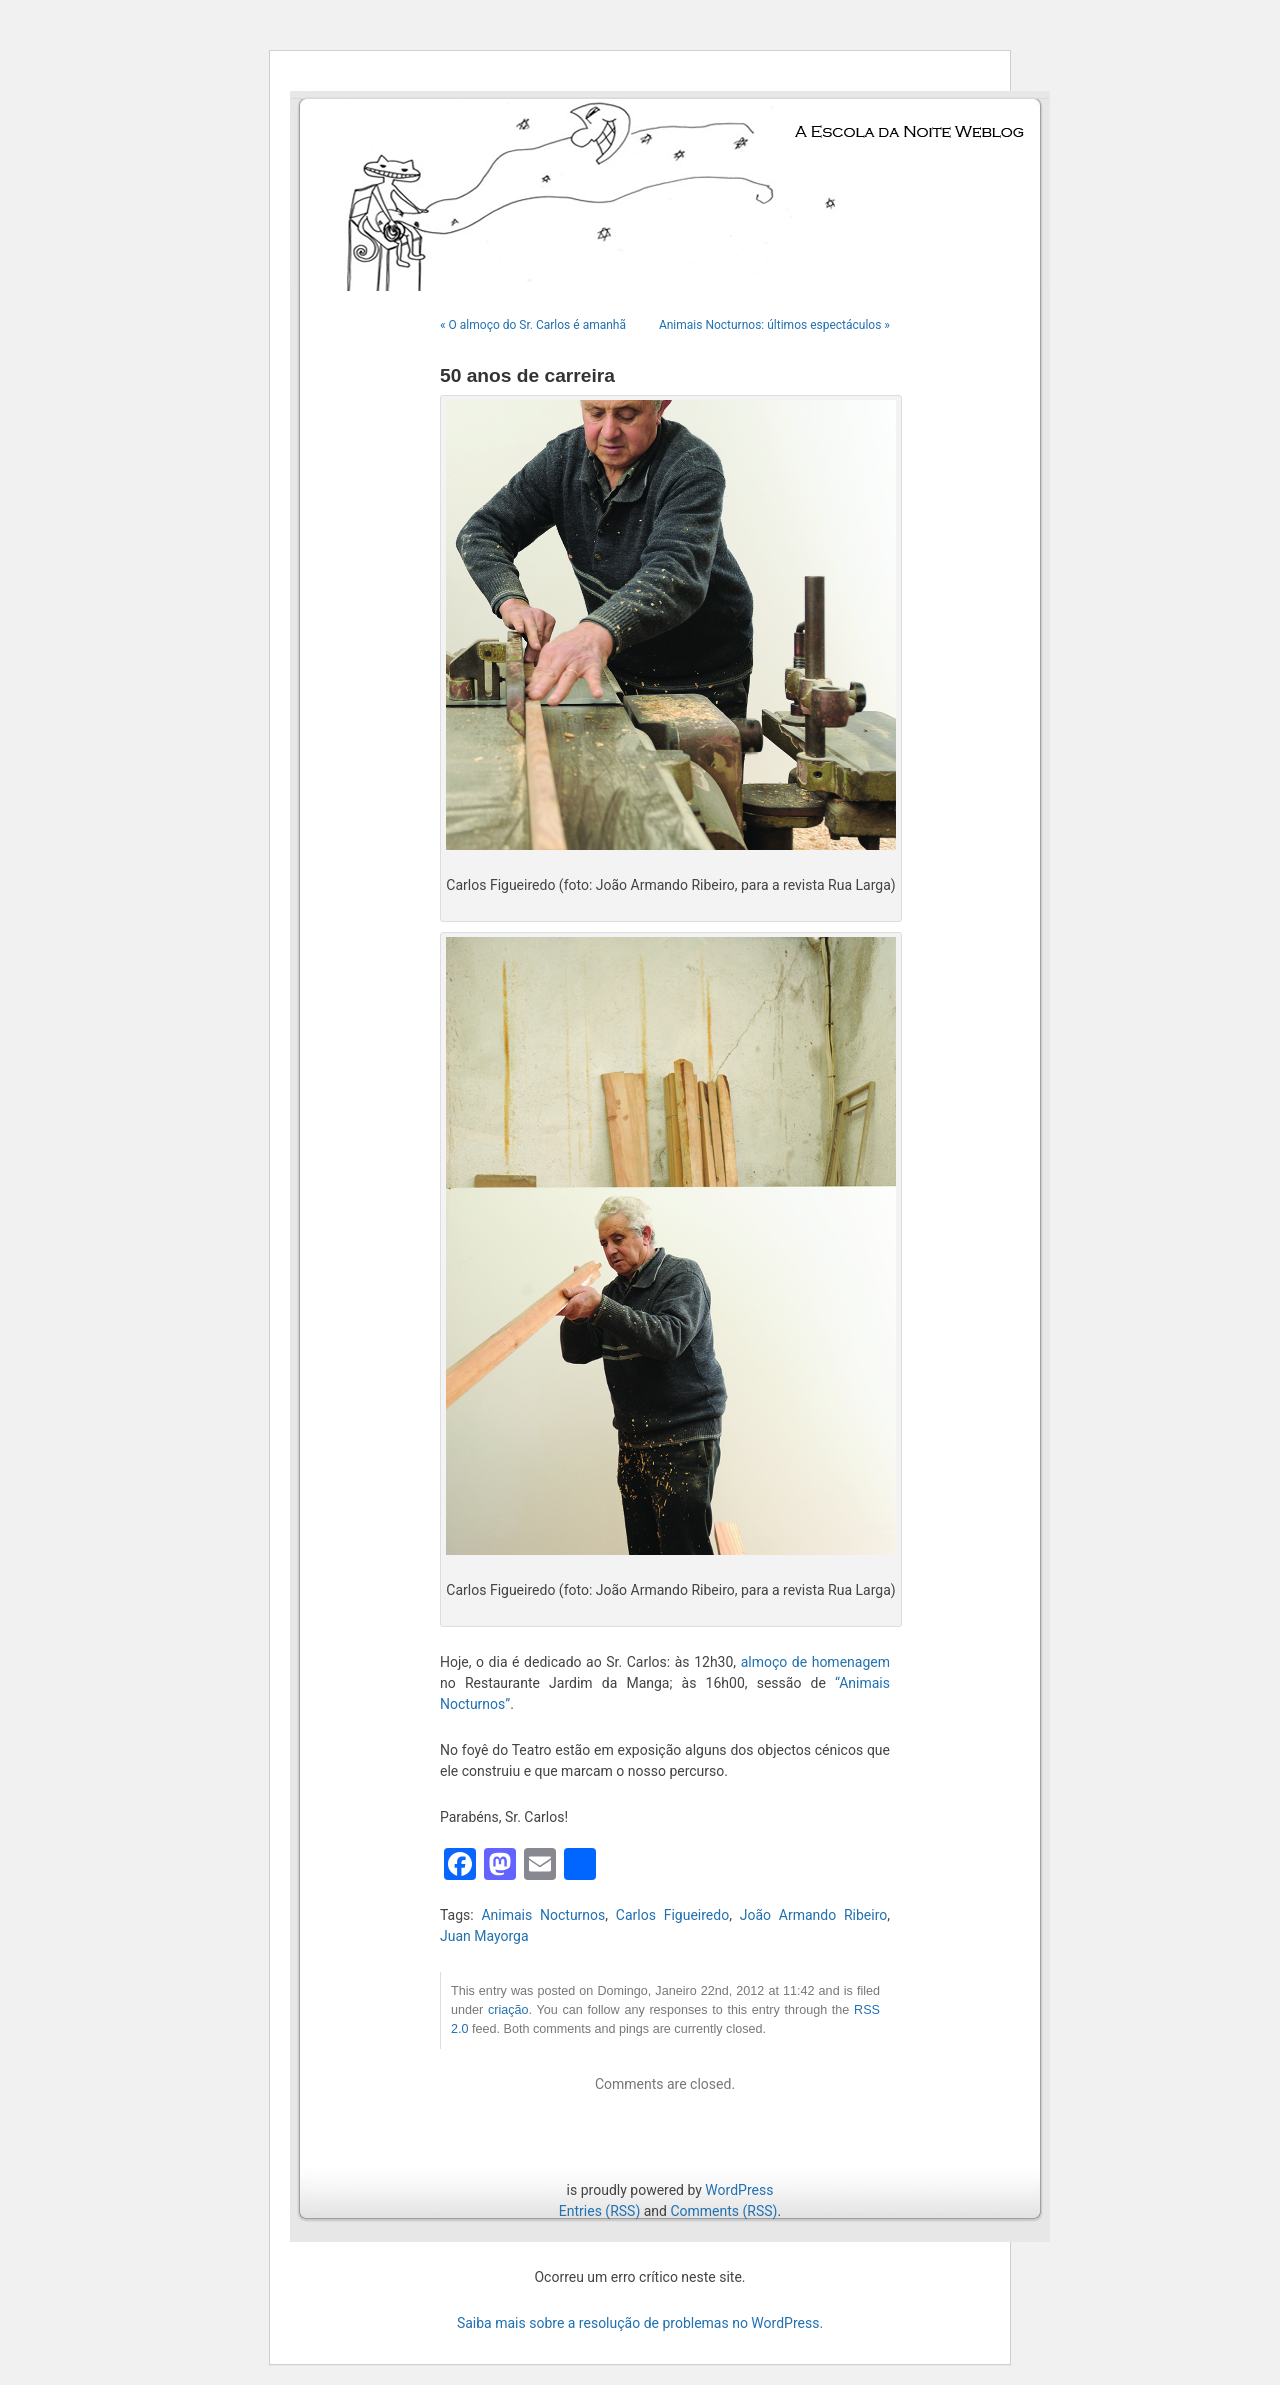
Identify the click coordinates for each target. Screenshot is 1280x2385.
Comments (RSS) (723, 2211)
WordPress (739, 2190)
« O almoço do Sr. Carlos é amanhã (533, 325)
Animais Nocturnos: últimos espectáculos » (774, 325)
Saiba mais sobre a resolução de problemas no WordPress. (640, 2323)
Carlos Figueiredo (672, 1915)
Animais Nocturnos (543, 1915)
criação (508, 2010)
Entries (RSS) (599, 2211)
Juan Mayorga (484, 1936)
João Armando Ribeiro (814, 1915)
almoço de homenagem (815, 1662)
